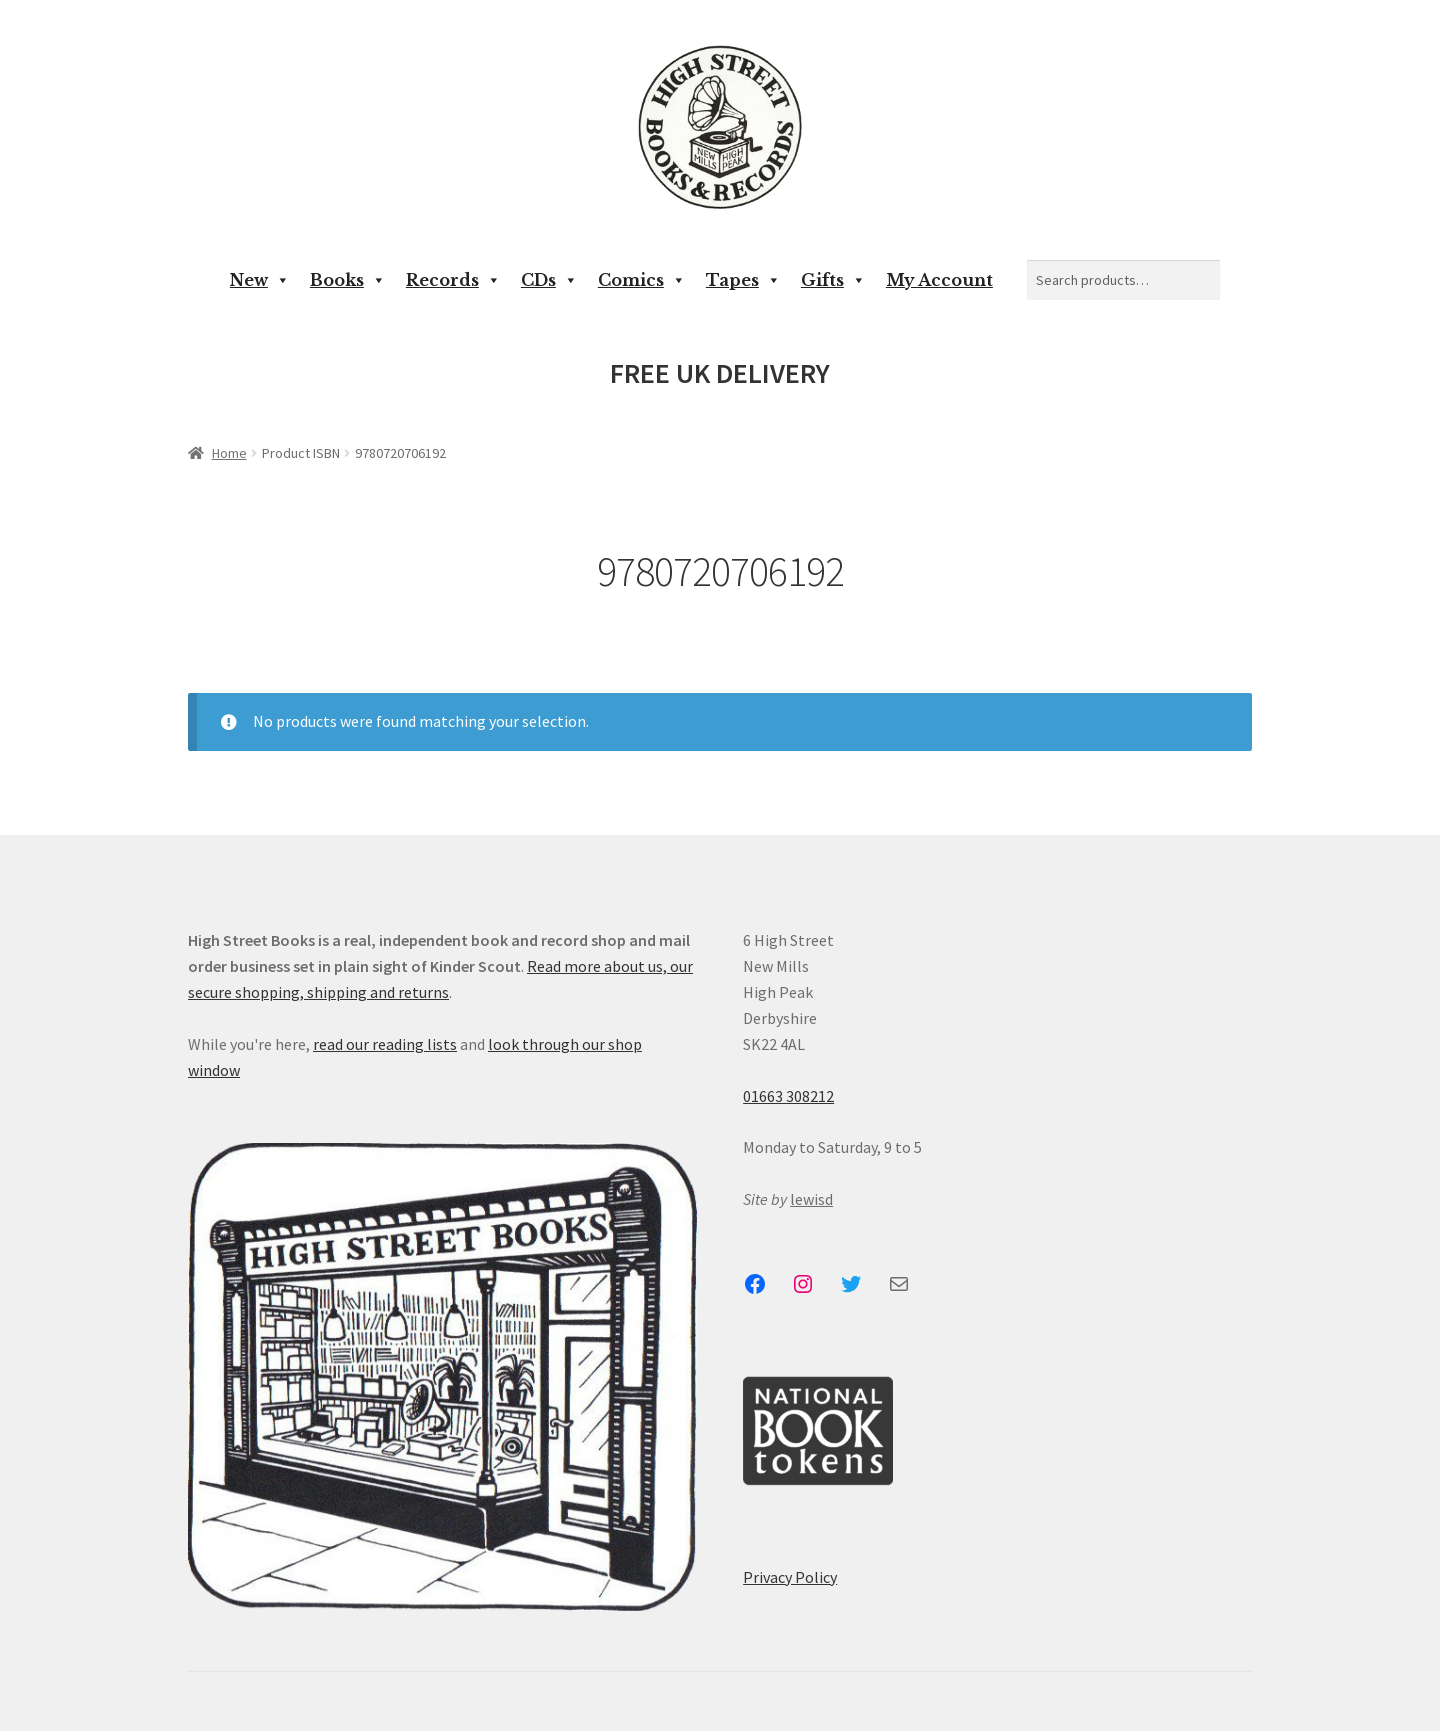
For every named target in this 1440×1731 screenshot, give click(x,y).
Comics (642, 280)
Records (453, 280)
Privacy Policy (790, 1577)
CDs (549, 280)
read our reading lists (385, 1044)
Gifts (833, 280)
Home (229, 453)
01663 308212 (788, 1096)
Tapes (743, 280)
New (260, 280)
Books (348, 280)
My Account (939, 280)
